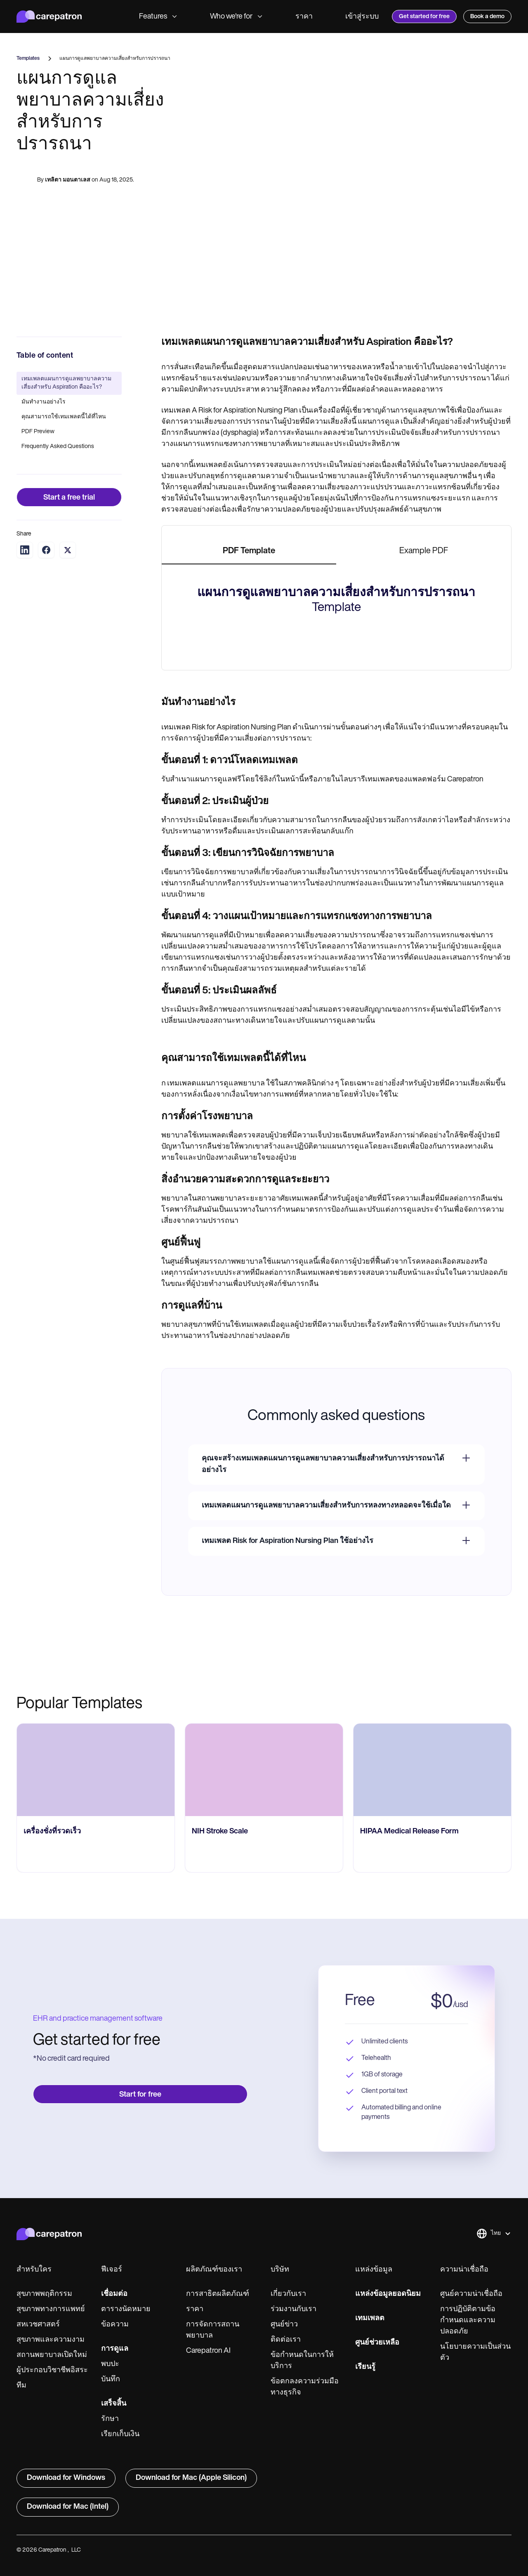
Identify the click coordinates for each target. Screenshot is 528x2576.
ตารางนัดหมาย (126, 2537)
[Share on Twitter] (67, 549)
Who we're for (236, 17)
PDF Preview (37, 432)
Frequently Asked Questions (57, 446)
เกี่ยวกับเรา (288, 2522)
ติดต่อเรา (286, 2568)
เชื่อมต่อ (114, 2522)
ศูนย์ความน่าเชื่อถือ (471, 2522)
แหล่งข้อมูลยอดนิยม (388, 2522)
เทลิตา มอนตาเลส (67, 184)
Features (158, 17)
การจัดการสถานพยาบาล (212, 2558)
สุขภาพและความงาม (50, 2568)
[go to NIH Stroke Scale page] (264, 1998)
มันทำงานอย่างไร (43, 402)
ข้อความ (115, 2553)
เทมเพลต (369, 2546)
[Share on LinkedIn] (24, 549)
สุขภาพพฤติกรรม (44, 2522)
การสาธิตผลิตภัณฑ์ (217, 2522)
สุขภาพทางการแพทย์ (50, 2537)
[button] (494, 2461)
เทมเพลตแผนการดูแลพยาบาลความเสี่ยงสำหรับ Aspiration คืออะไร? (66, 383)
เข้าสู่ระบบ (362, 17)
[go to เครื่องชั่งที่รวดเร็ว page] (95, 1998)
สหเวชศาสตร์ (38, 2553)
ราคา (304, 17)
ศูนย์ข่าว (284, 2553)
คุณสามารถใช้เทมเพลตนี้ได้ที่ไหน (63, 417)
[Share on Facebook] (46, 549)
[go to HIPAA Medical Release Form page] (432, 1998)
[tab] (249, 551)
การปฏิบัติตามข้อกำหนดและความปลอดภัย (467, 2549)
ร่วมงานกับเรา (293, 2537)
